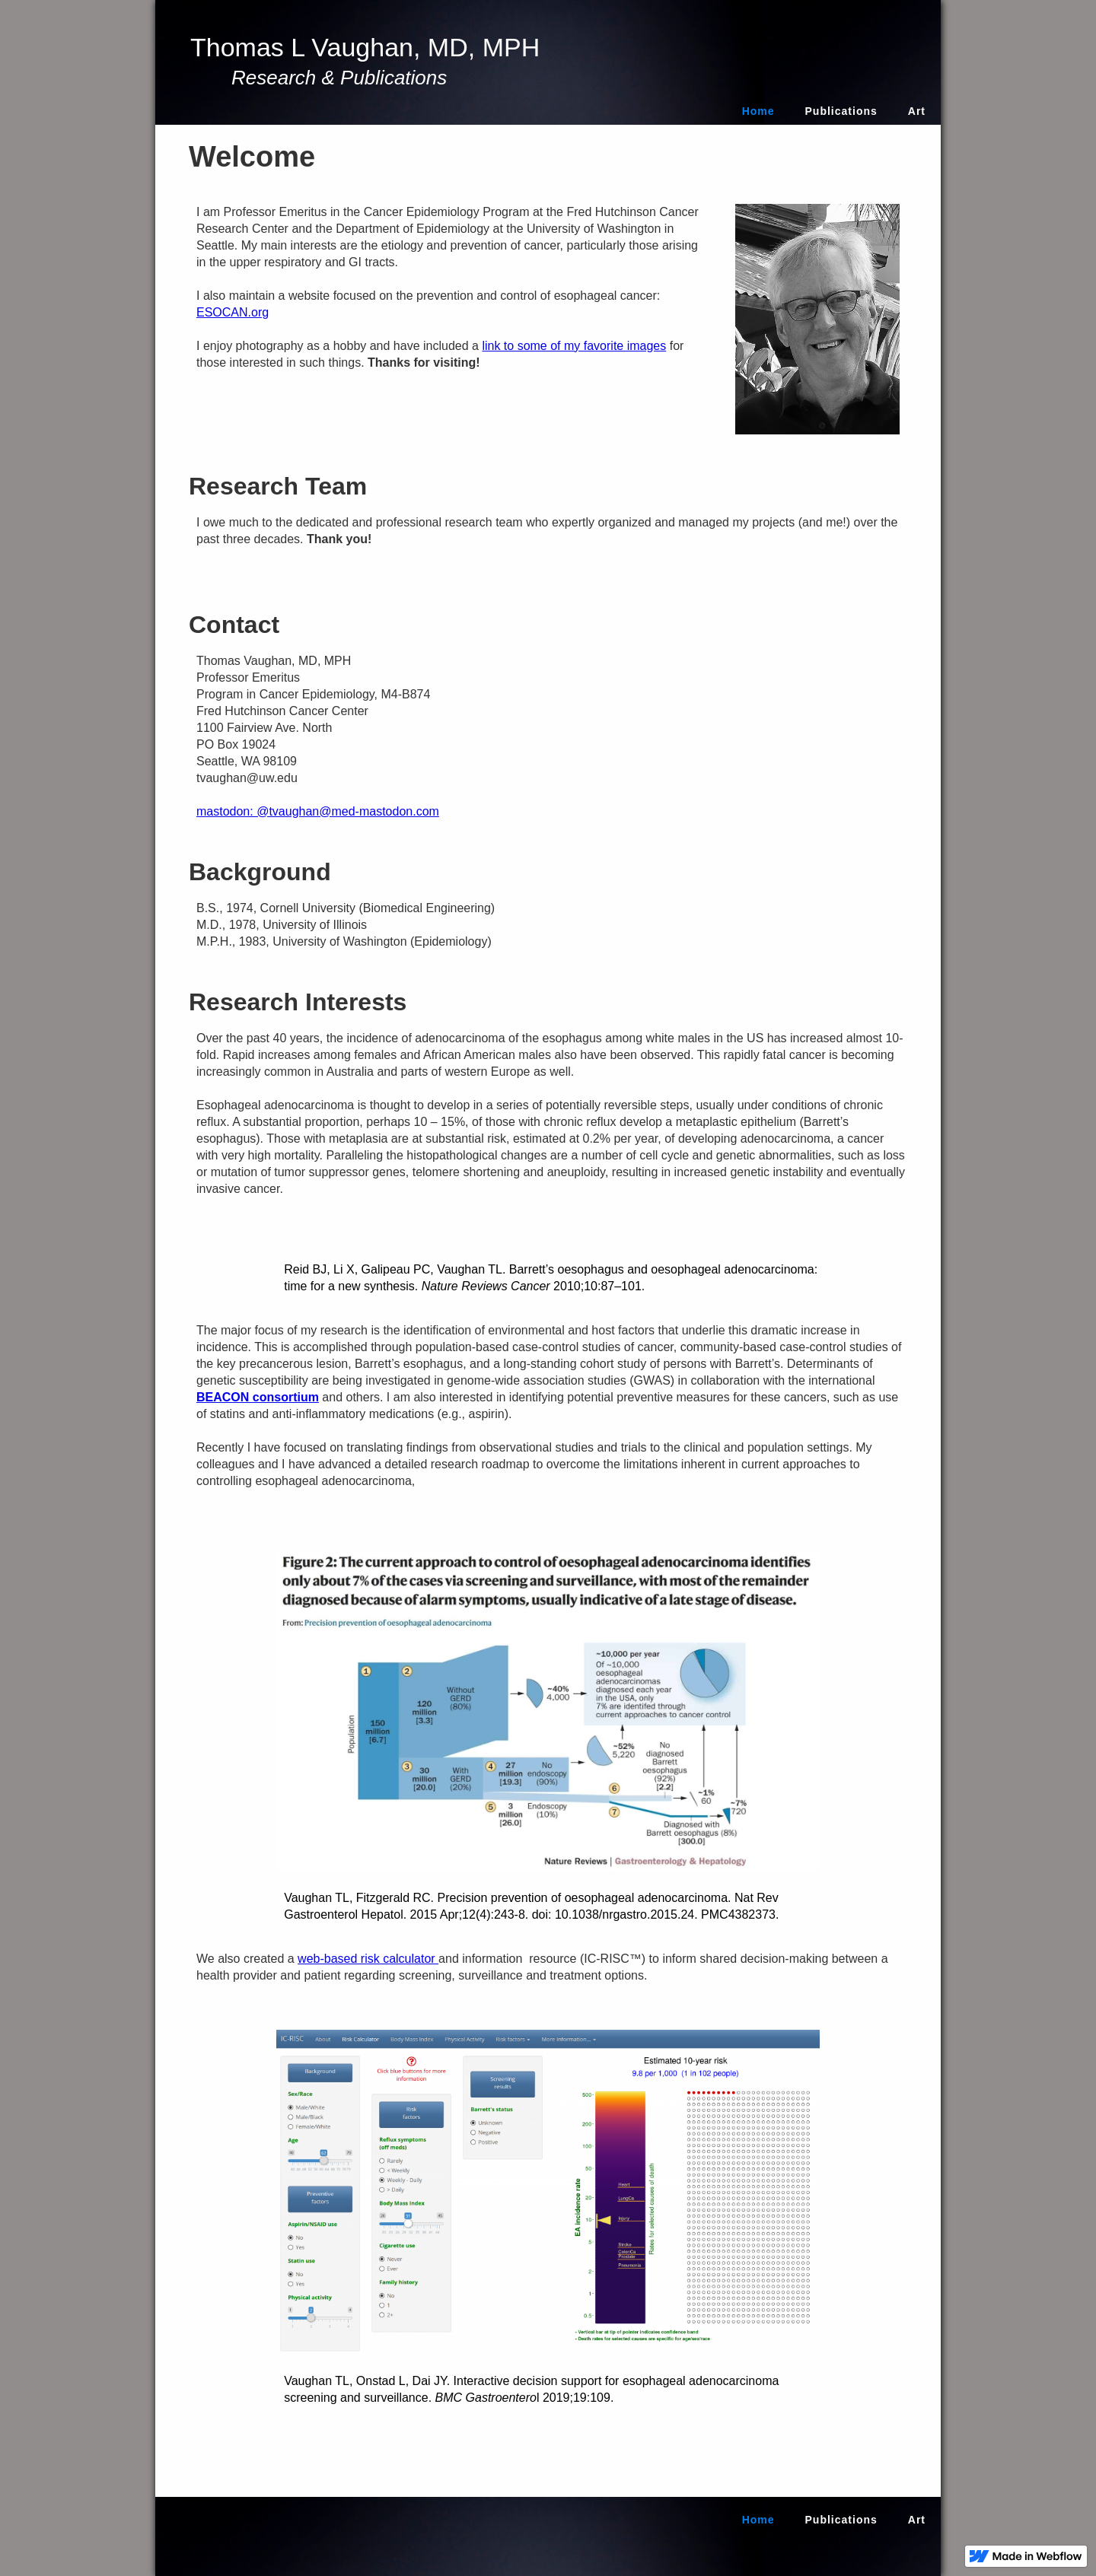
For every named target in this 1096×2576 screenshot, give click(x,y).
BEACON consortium (257, 1397)
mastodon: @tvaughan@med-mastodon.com (317, 811)
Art (917, 111)
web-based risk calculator (368, 1958)
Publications (841, 111)
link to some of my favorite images (574, 345)
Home (758, 111)
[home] (369, 62)
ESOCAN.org (232, 312)
